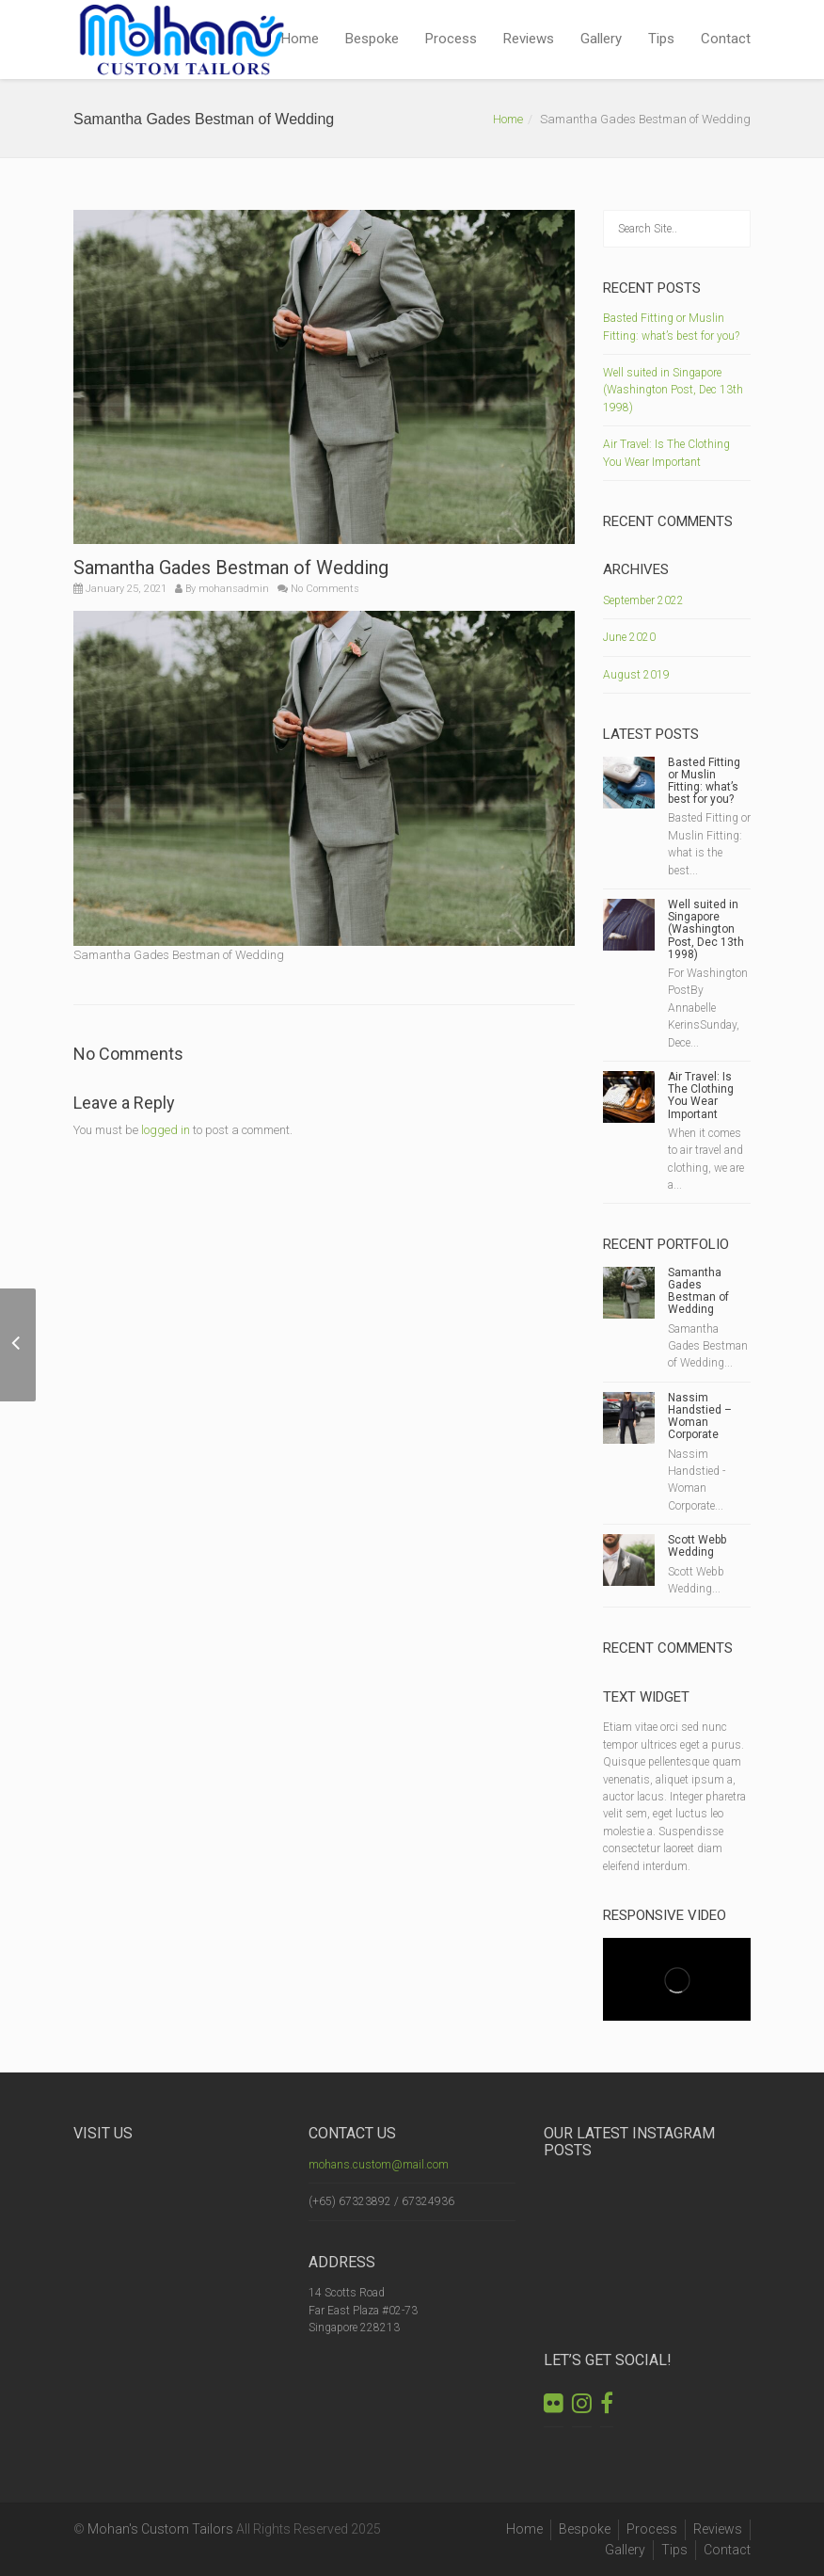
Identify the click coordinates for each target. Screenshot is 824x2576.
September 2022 (643, 600)
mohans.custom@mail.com (379, 2164)
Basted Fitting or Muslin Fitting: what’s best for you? (704, 781)
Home (300, 38)
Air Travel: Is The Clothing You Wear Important (701, 1095)
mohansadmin (233, 589)
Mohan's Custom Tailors (160, 2528)
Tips (661, 38)
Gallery (601, 38)
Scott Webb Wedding (697, 1546)
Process (451, 38)
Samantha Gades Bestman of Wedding (698, 1291)
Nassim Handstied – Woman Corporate (700, 1416)
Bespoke (372, 38)
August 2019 (636, 674)
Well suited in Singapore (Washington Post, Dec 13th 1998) (673, 390)
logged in (165, 1130)
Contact (726, 38)
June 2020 (629, 637)
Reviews (528, 38)
